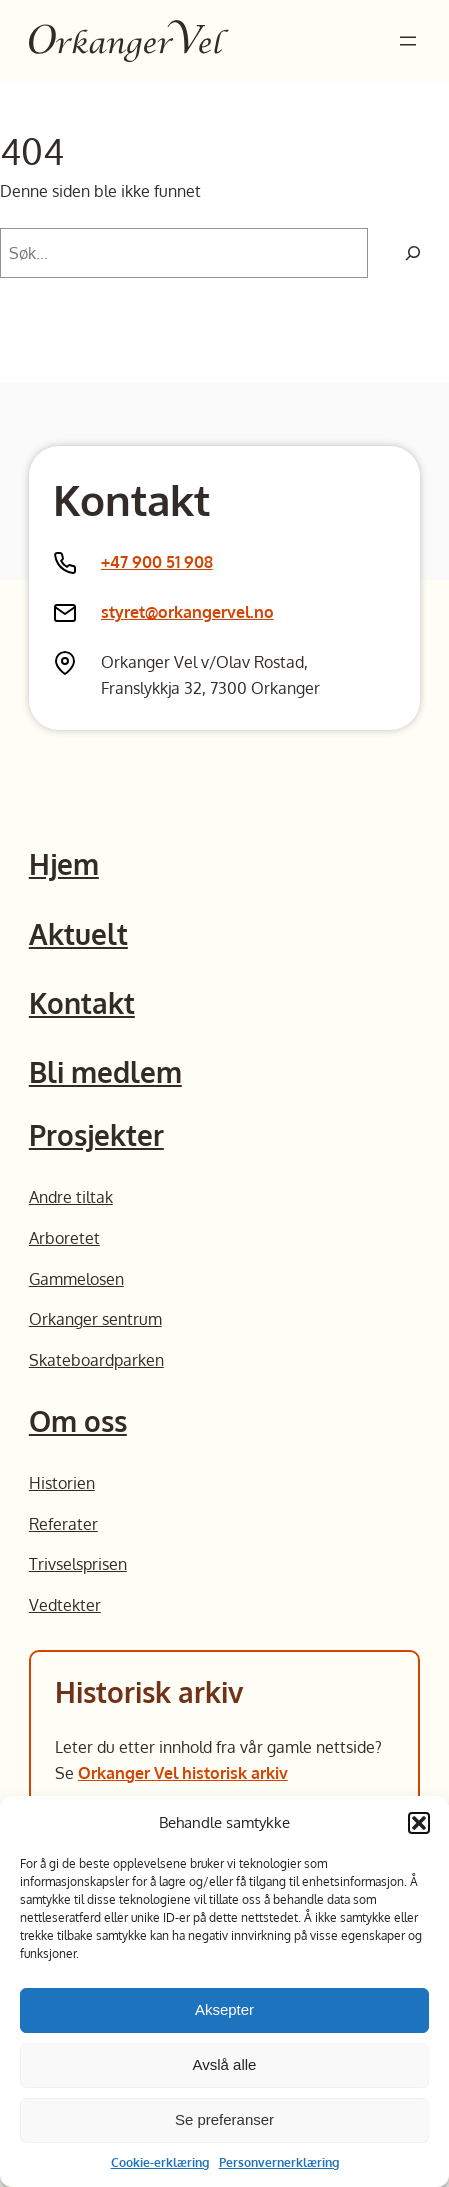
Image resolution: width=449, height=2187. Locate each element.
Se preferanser (224, 2119)
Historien (62, 1482)
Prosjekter (96, 1135)
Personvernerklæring (279, 2162)
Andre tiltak (71, 1196)
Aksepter (224, 2009)
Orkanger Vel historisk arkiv (183, 1772)
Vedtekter (65, 1604)
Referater (63, 1523)
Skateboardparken (96, 1359)
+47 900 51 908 (157, 561)
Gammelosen (76, 1278)
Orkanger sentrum (95, 1318)
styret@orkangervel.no (187, 611)
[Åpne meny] (408, 41)
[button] (419, 1823)
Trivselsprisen (78, 1563)
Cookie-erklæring (160, 2162)
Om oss (78, 1421)
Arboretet (64, 1237)
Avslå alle (225, 2064)
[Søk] (413, 253)
